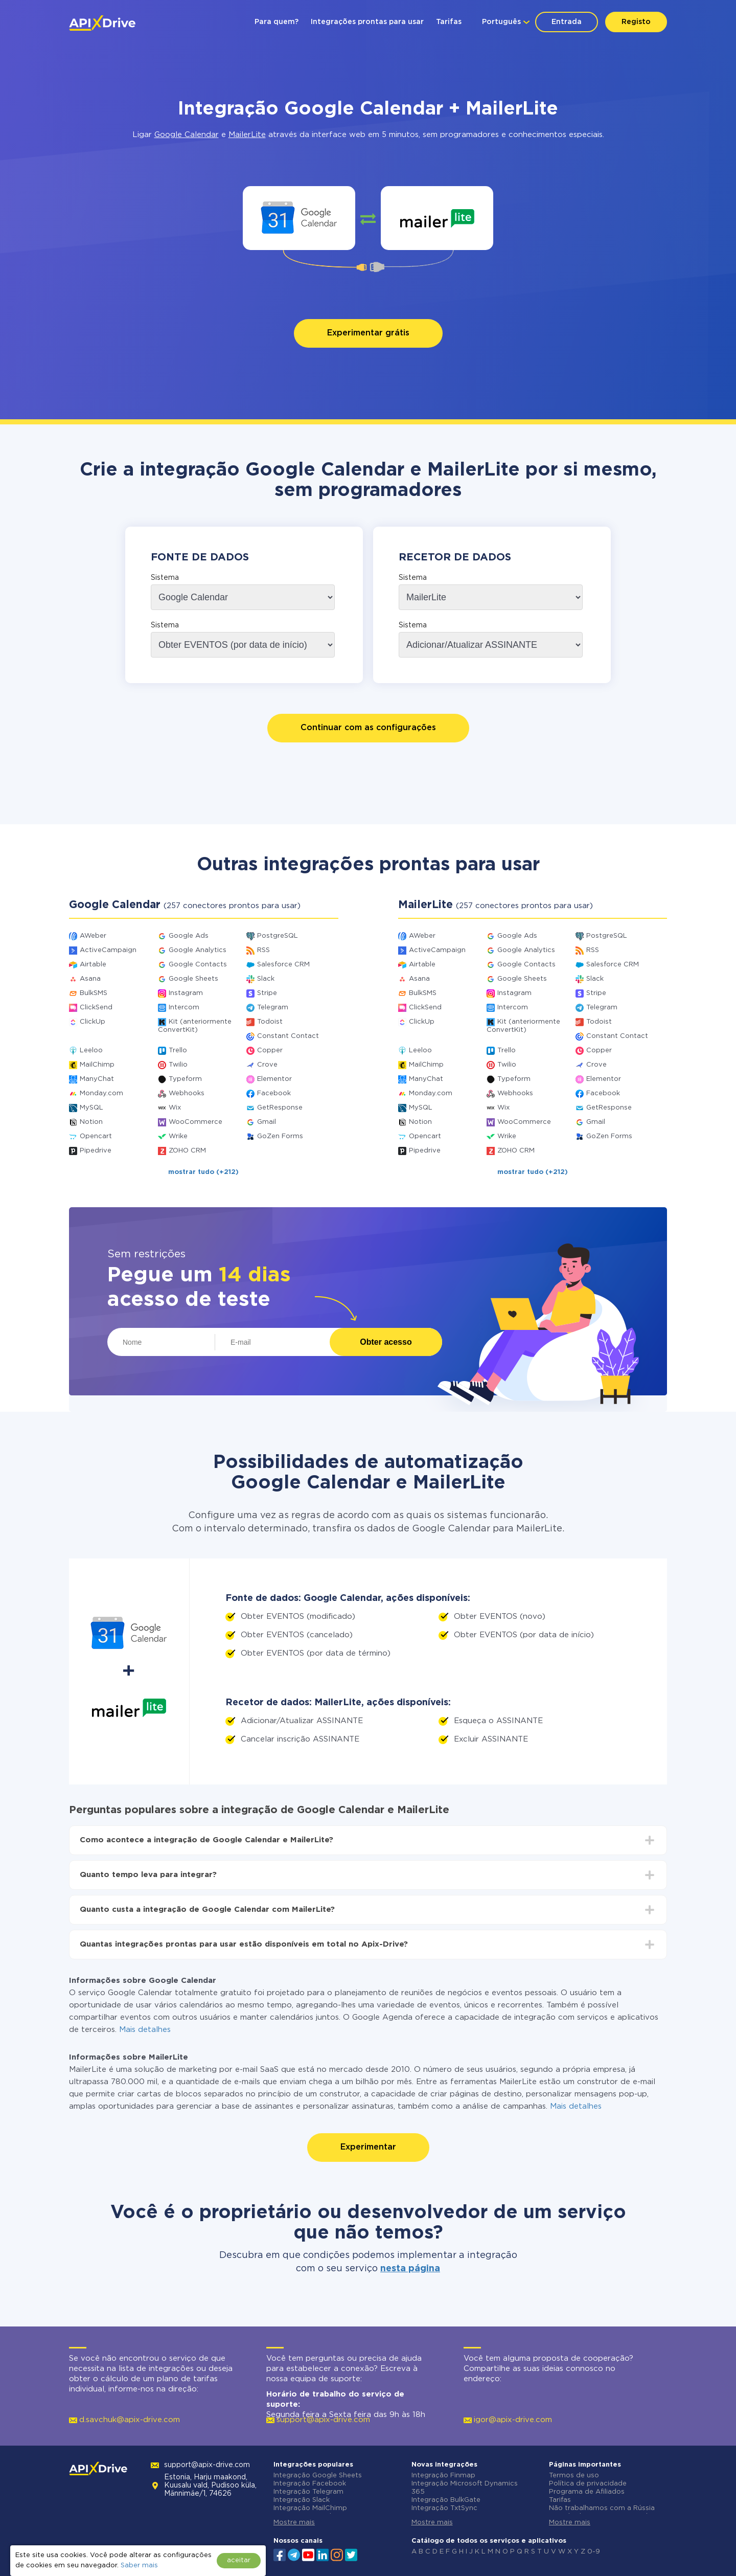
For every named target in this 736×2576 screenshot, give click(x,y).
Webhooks (186, 1093)
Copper (270, 1050)
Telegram (272, 1007)
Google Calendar (186, 134)
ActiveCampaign (108, 950)
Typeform (185, 1079)
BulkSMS (93, 993)
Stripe (267, 993)
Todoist (270, 1022)
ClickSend (96, 1007)
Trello (178, 1050)
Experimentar (368, 2147)
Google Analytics (197, 950)
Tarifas (449, 22)
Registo (636, 22)
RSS (263, 950)
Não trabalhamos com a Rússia (602, 2508)
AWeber (93, 936)
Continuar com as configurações (368, 728)
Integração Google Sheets (317, 2475)
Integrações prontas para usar (367, 22)
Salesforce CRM (283, 964)
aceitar (238, 2560)
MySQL (91, 1108)
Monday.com (101, 1093)
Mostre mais (294, 2522)
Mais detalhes (145, 2029)
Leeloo (91, 1050)
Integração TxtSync (444, 2508)
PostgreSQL (277, 936)
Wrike (178, 1136)
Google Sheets (193, 979)
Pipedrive (95, 1151)
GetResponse (280, 1108)
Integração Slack (301, 2500)
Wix (175, 1108)
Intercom (184, 1007)
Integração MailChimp (310, 2508)
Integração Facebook (309, 2484)
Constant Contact (288, 1036)
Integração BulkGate (445, 2500)
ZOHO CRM (187, 1151)
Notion (91, 1122)
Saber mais (139, 2565)
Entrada (566, 22)
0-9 (593, 2552)
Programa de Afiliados (587, 2492)
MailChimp (97, 1065)
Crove (267, 1065)
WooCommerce (195, 1122)
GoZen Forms (280, 1136)
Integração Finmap (443, 2475)
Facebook (274, 1093)
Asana (90, 979)
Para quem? (276, 22)
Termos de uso (574, 2475)
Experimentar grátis (368, 333)
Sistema (165, 578)
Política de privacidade (588, 2484)
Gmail (266, 1122)
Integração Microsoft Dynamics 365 (464, 2488)
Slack (265, 979)
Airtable (93, 964)
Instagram (186, 993)
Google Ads (189, 936)
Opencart (96, 1136)
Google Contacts (198, 964)
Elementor (274, 1079)
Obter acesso (385, 1342)
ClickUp (92, 1022)
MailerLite (247, 134)
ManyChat (97, 1079)
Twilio (178, 1065)
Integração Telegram (308, 2492)
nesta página (410, 2269)
